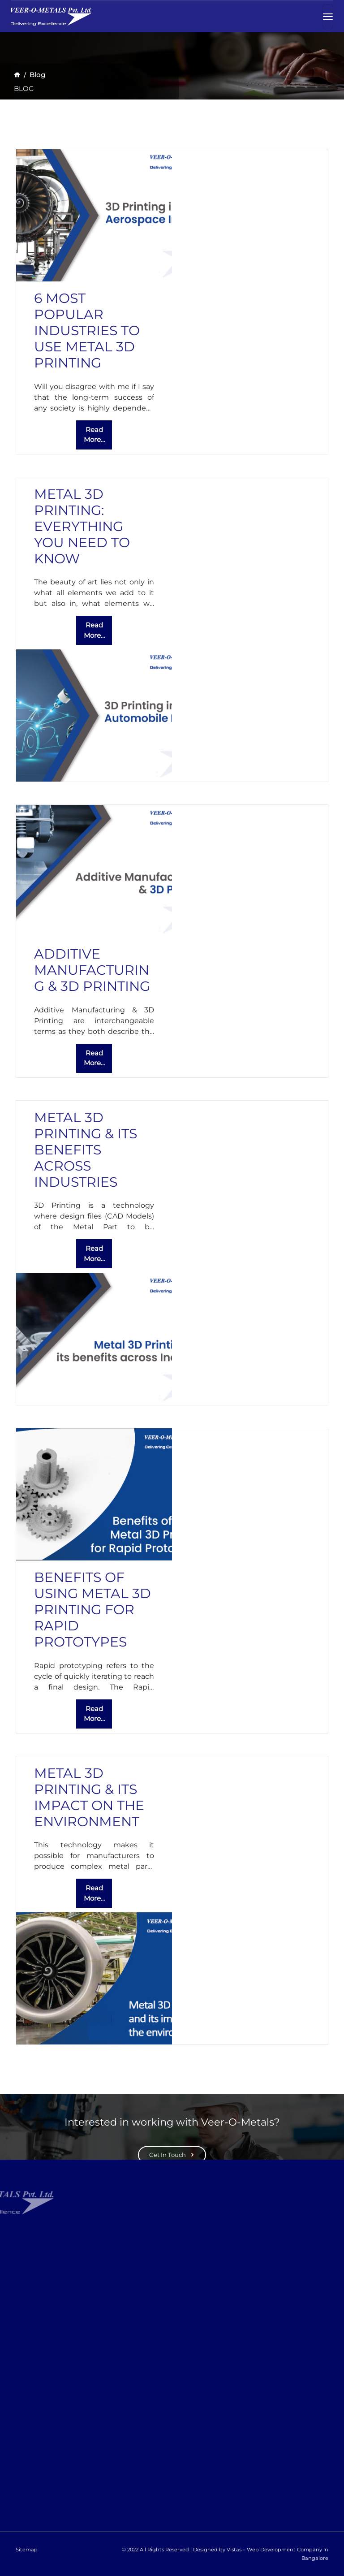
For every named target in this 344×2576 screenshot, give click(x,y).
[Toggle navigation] (327, 14)
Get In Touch (172, 2154)
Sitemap (27, 2549)
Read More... (94, 434)
